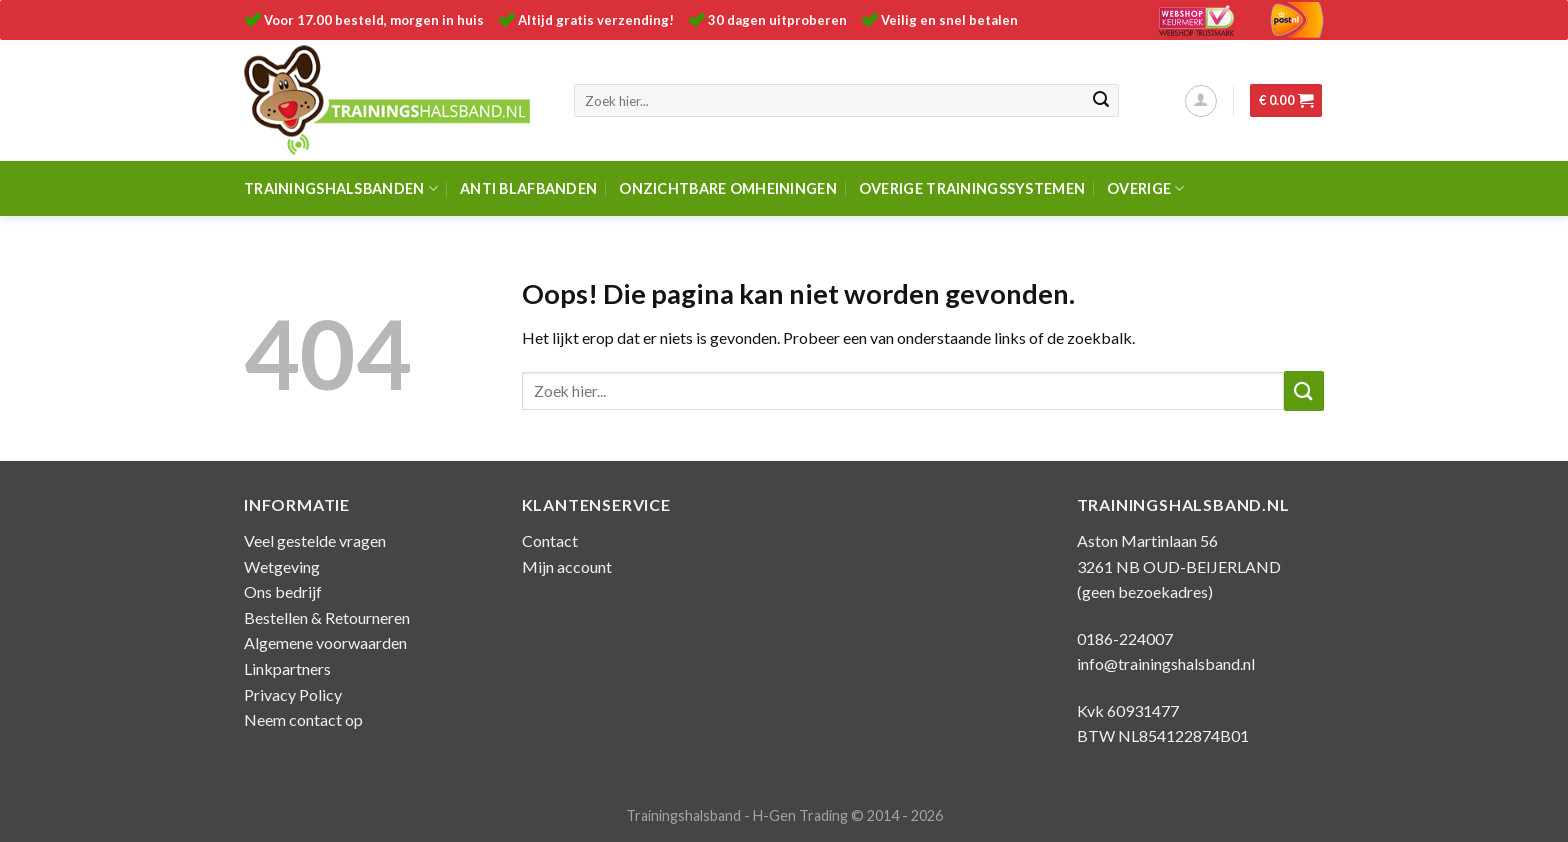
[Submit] (1101, 101)
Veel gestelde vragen (315, 540)
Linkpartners (287, 668)
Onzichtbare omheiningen (728, 188)
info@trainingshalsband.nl (1166, 663)
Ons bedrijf (283, 591)
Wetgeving (282, 566)
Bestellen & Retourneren (327, 617)
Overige (1146, 188)
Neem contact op (303, 719)
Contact (550, 540)
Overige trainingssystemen (972, 188)
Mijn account (567, 566)
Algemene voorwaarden (325, 642)
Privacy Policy (293, 694)
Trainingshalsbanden (341, 188)
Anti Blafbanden (528, 188)
